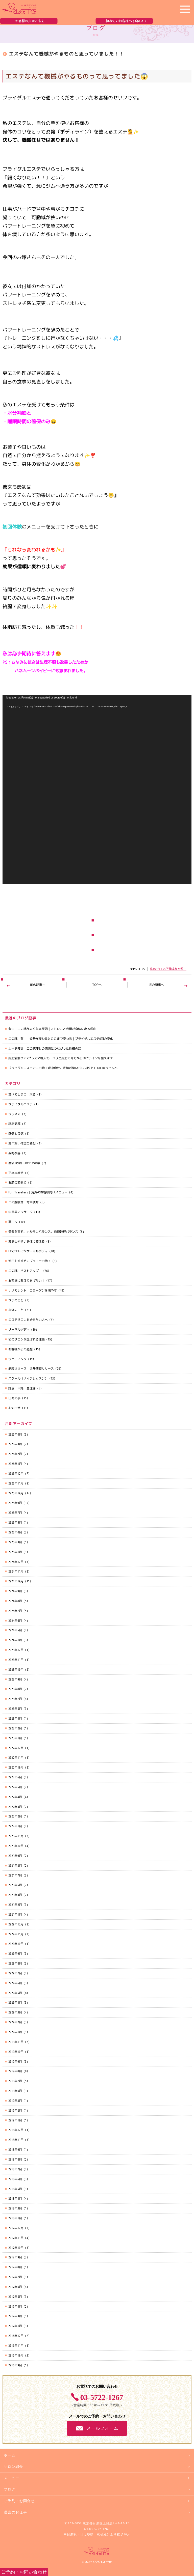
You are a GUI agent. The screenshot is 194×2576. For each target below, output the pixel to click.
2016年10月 (15, 2355)
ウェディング (17, 1359)
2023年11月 (15, 1660)
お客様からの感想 (20, 1349)
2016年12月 (15, 2336)
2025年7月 (15, 1512)
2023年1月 (15, 1738)
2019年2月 (15, 2110)
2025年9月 (15, 1503)
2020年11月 (15, 1934)
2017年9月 (15, 2257)
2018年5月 (15, 2189)
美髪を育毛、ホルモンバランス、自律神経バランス (43, 1231)
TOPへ (97, 985)
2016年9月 (15, 2365)
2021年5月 (15, 1885)
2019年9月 (15, 2061)
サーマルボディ (19, 1329)
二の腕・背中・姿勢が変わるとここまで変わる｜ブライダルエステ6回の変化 (60, 1039)
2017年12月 (15, 2228)
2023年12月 (15, 1650)
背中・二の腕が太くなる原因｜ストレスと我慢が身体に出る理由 (52, 1029)
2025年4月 (15, 1532)
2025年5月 (15, 1522)
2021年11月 (15, 1836)
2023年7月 (15, 1699)
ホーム (9, 2455)
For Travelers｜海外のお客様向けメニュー (37, 1192)
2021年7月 (15, 1875)
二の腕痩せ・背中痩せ (23, 1202)
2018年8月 (15, 2159)
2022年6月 (15, 1777)
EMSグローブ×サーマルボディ (28, 1251)
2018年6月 (15, 2179)
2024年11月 (15, 1571)
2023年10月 (15, 1669)
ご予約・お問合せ (19, 2501)
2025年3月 (15, 1542)
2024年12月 (15, 1562)
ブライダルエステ (20, 1104)
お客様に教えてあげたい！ (26, 1280)
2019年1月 (15, 2120)
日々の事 (14, 1398)
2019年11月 (15, 2042)
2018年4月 (15, 2198)
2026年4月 (15, 1434)
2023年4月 (15, 1718)
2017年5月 (15, 2296)
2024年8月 (15, 1601)
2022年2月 (15, 1816)
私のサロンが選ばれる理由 (168, 969)
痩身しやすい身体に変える (26, 1241)
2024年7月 (15, 1611)
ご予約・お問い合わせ (24, 2571)
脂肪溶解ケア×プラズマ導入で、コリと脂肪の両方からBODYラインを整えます (60, 1058)
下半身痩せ (15, 1173)
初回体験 (12, 526)
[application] (97, 789)
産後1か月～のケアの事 (24, 1163)
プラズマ (14, 1114)
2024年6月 (15, 1620)
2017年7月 (15, 2277)
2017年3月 (15, 2316)
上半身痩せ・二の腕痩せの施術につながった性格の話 (44, 1048)
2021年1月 (15, 1914)
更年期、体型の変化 (22, 1143)
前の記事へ (37, 985)
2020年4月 (15, 2002)
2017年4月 (15, 2306)
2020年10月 (15, 1944)
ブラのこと (15, 1300)
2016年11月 (15, 2345)
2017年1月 (15, 2326)
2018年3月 (15, 2208)
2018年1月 (15, 2218)
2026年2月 (15, 1454)
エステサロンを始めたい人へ (28, 1320)
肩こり (12, 1222)
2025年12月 (15, 1473)
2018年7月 (15, 2169)
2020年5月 (15, 1993)
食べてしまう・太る (22, 1094)
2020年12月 (15, 1924)
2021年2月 (15, 1904)
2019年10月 (15, 2052)
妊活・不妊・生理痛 (22, 1388)
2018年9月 (15, 2149)
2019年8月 (15, 2071)
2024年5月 (15, 1630)
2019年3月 (15, 2100)
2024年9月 (15, 1591)
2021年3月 (15, 1895)
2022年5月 (15, 1787)
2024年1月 (15, 1640)
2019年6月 (15, 2091)
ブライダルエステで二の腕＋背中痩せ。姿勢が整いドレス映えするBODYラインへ (62, 1068)
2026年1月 (15, 1464)
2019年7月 (15, 2081)
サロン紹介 (13, 2467)
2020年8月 (15, 1963)
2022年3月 (15, 1807)
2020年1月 (15, 2032)
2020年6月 (15, 1983)
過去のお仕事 (15, 2512)
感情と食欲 (15, 1133)
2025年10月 (15, 1493)
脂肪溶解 (14, 1124)
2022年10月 (15, 1767)
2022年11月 (15, 1757)
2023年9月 (15, 1679)
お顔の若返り (17, 1182)
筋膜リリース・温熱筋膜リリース (31, 1368)
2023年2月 (15, 1728)
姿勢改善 (14, 1153)
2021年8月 (15, 1865)
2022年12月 (15, 1748)
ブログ (9, 2489)
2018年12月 (15, 2130)
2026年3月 (15, 1444)
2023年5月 (15, 1708)
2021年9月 (15, 1856)
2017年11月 (15, 2238)
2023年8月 (15, 1689)
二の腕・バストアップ (25, 1271)
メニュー (11, 2478)
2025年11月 (15, 1483)
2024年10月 (15, 1581)
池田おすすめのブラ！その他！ (29, 1261)
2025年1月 (15, 1552)
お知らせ (14, 1408)
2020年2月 (15, 2022)
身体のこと (15, 1310)
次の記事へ (156, 985)
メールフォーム (102, 2428)
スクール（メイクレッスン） (28, 1378)
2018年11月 (15, 2140)
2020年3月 (15, 2012)
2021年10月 (15, 1846)
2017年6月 (15, 2287)
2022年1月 (15, 1826)
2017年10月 (15, 2248)
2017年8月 (15, 2267)
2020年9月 (15, 1953)
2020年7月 (15, 1973)
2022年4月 (15, 1797)
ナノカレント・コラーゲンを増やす (32, 1290)
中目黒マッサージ (20, 1212)
